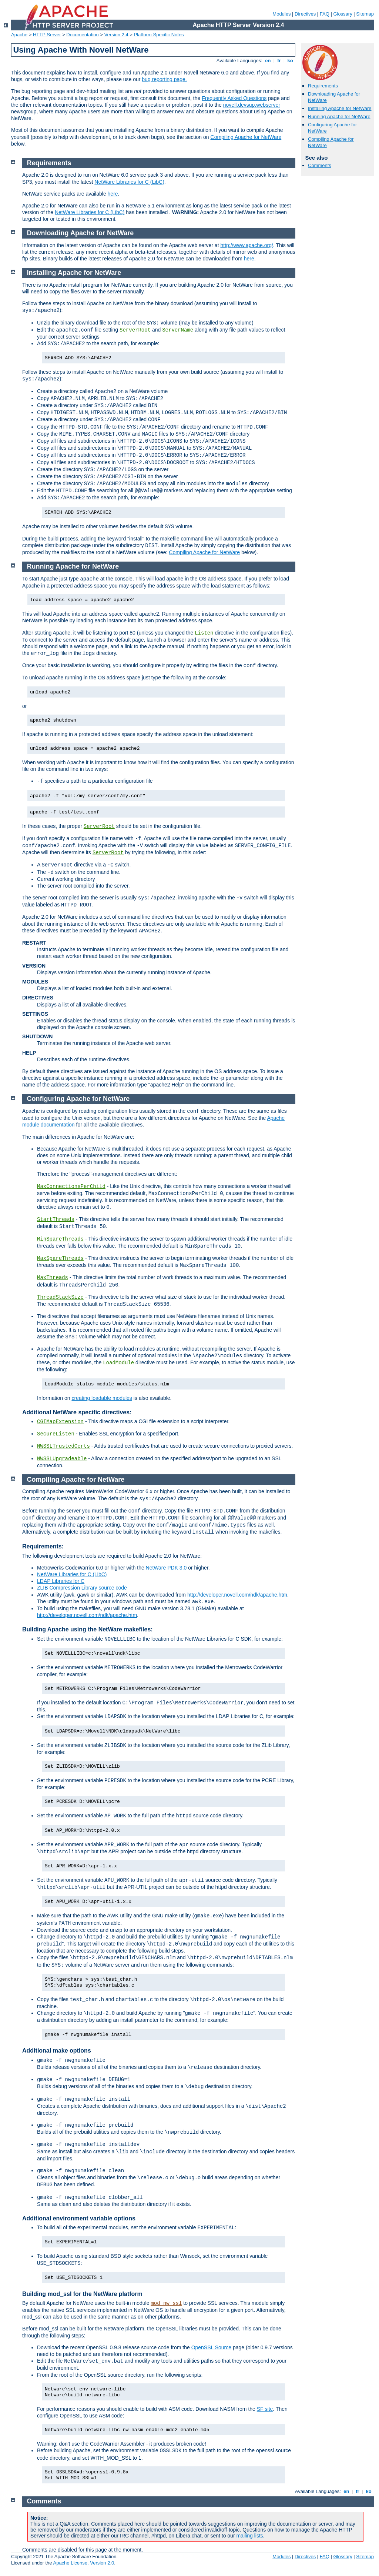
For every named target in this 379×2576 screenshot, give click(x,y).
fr (279, 60)
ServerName (177, 330)
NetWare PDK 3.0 (166, 1568)
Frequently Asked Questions (234, 98)
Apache (19, 34)
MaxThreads (52, 1278)
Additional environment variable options (78, 2218)
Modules (281, 14)
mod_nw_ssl (166, 2303)
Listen (204, 633)
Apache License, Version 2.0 (83, 2563)
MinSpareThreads (60, 1239)
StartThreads (55, 1219)
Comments (319, 165)
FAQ (324, 14)
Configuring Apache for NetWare (78, 1098)
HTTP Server (47, 34)
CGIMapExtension (60, 1422)
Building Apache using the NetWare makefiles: (87, 1629)
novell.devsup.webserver (251, 105)
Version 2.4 (116, 34)
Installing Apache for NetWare (340, 108)
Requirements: (43, 1546)
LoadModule (118, 1363)
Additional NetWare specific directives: (76, 1412)
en (268, 60)
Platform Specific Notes (159, 34)
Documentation (82, 34)
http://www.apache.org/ (246, 245)
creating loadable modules (101, 1398)
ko (290, 60)
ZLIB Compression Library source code (82, 1588)
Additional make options (56, 2050)
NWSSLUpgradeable (62, 1459)
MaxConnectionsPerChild (71, 1186)
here (113, 194)
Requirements (323, 86)
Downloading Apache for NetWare (80, 233)
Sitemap (365, 14)
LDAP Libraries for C (60, 1581)
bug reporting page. (164, 79)
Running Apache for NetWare (339, 116)
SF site (265, 2409)
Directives (305, 14)
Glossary (342, 14)
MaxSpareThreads (60, 1258)
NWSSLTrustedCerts (63, 1446)
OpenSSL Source (211, 2347)
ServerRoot (135, 330)
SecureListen (55, 1434)
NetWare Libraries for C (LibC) (129, 182)
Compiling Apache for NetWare (246, 137)
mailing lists (249, 2536)
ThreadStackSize (60, 1297)
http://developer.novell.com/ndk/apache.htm (237, 1595)
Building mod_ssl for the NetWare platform (82, 2294)
